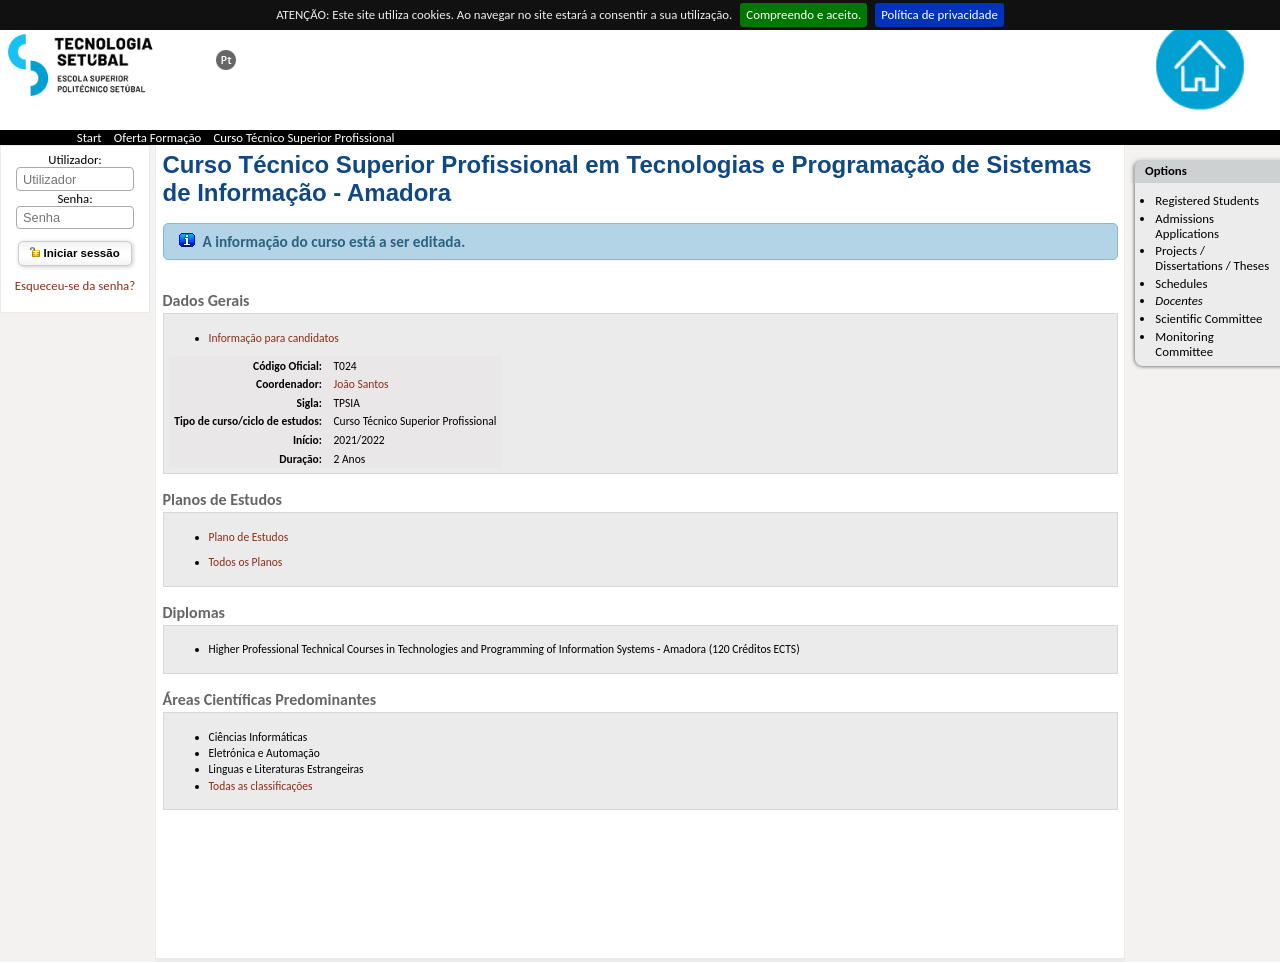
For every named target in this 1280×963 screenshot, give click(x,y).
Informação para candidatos (274, 338)
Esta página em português (226, 60)
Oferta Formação (158, 137)
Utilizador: (75, 159)
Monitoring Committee (1184, 344)
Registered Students (1207, 200)
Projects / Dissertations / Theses (1212, 258)
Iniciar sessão (74, 253)
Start (89, 137)
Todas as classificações (261, 786)
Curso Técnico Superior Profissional (304, 137)
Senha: (74, 198)
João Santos (360, 384)
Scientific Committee (1208, 318)
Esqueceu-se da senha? (75, 285)
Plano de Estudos (249, 537)
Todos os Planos (246, 562)
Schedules (1181, 283)
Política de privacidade (939, 14)
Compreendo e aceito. (803, 14)
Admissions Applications (1187, 226)
